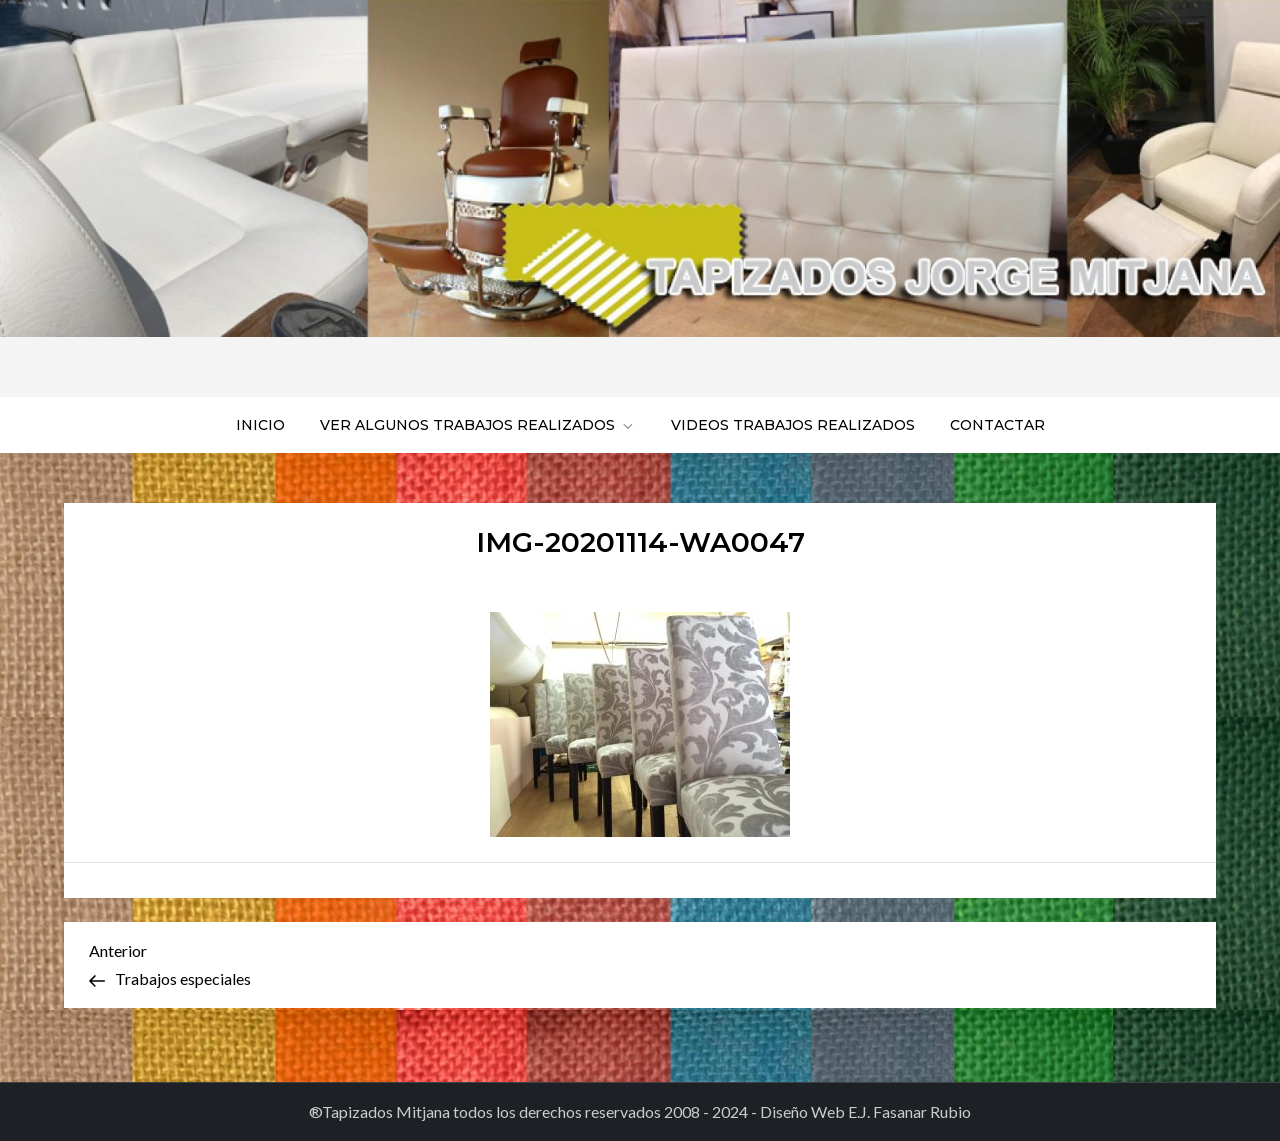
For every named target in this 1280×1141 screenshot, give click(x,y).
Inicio (260, 425)
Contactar (997, 425)
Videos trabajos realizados (793, 425)
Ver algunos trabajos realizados (478, 425)
